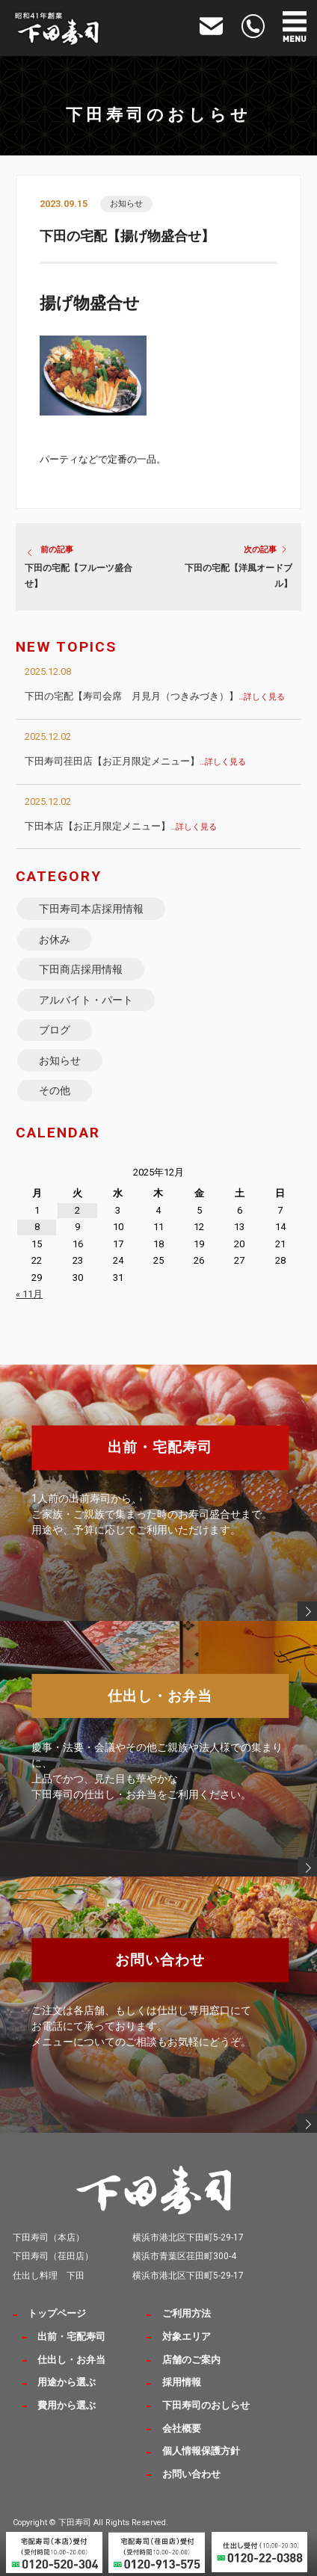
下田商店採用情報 (81, 969)
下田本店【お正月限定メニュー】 (121, 826)
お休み (54, 939)
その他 (54, 1090)
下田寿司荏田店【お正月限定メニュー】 (135, 761)
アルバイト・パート (86, 1000)
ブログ (54, 1030)
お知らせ (126, 204)
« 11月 (29, 1294)
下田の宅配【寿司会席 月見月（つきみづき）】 (155, 696)
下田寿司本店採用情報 (91, 909)
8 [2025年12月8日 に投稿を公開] (37, 1226)
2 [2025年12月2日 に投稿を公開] (77, 1210)
